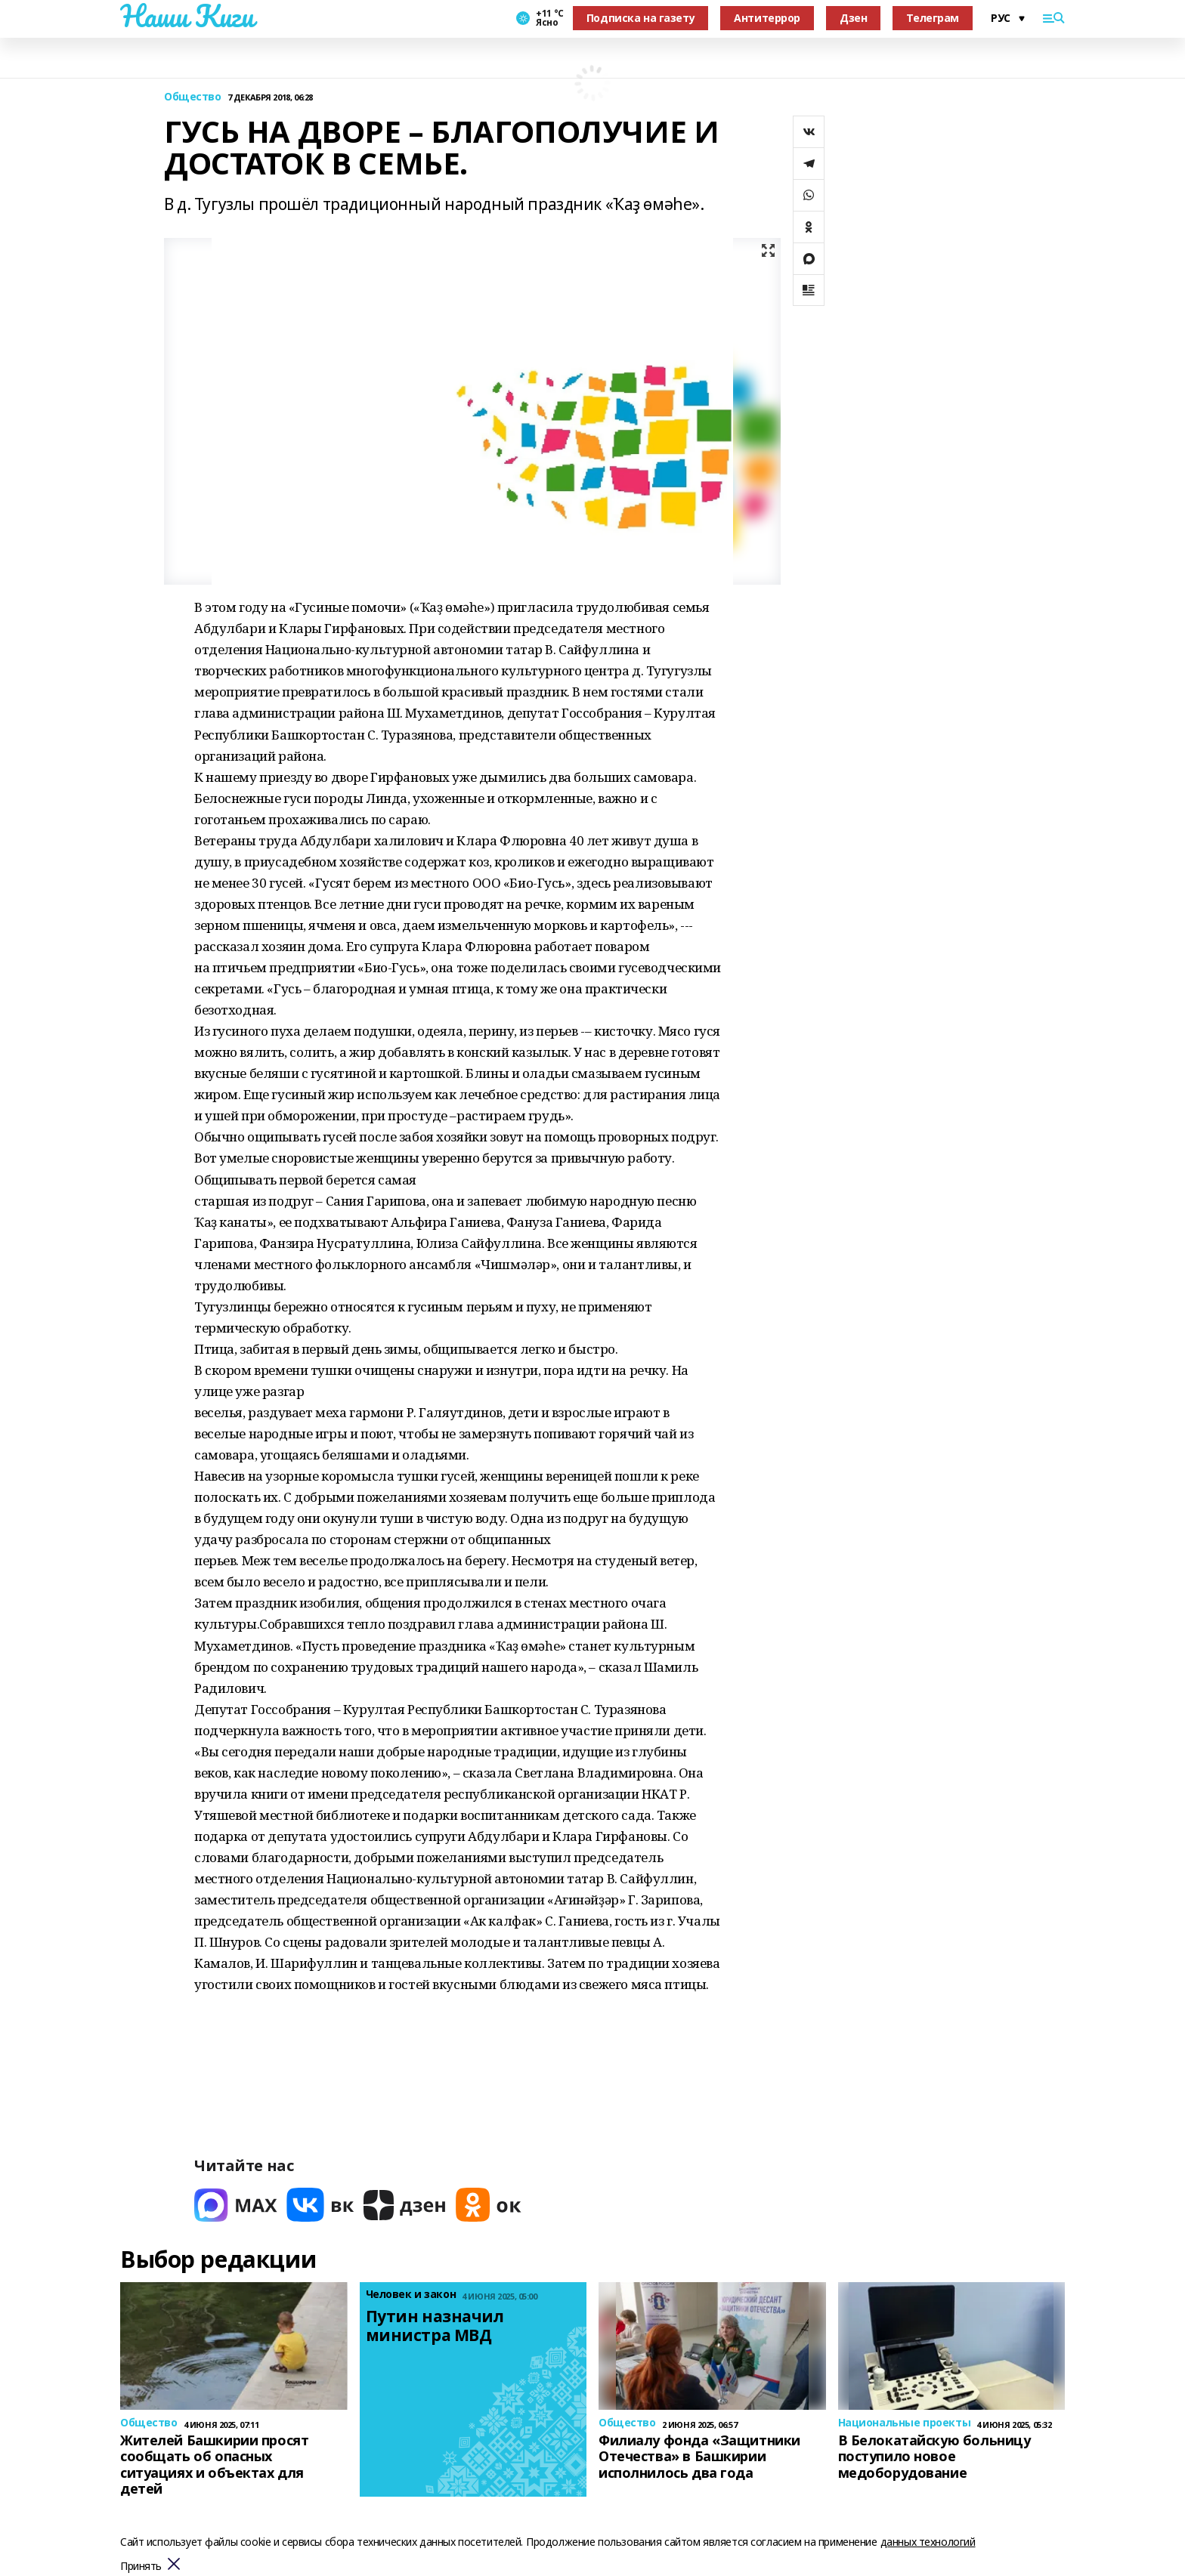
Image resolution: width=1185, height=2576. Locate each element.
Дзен (853, 18)
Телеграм (932, 18)
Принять (141, 2566)
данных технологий (928, 2541)
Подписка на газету (640, 18)
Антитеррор (767, 18)
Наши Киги (186, 16)
